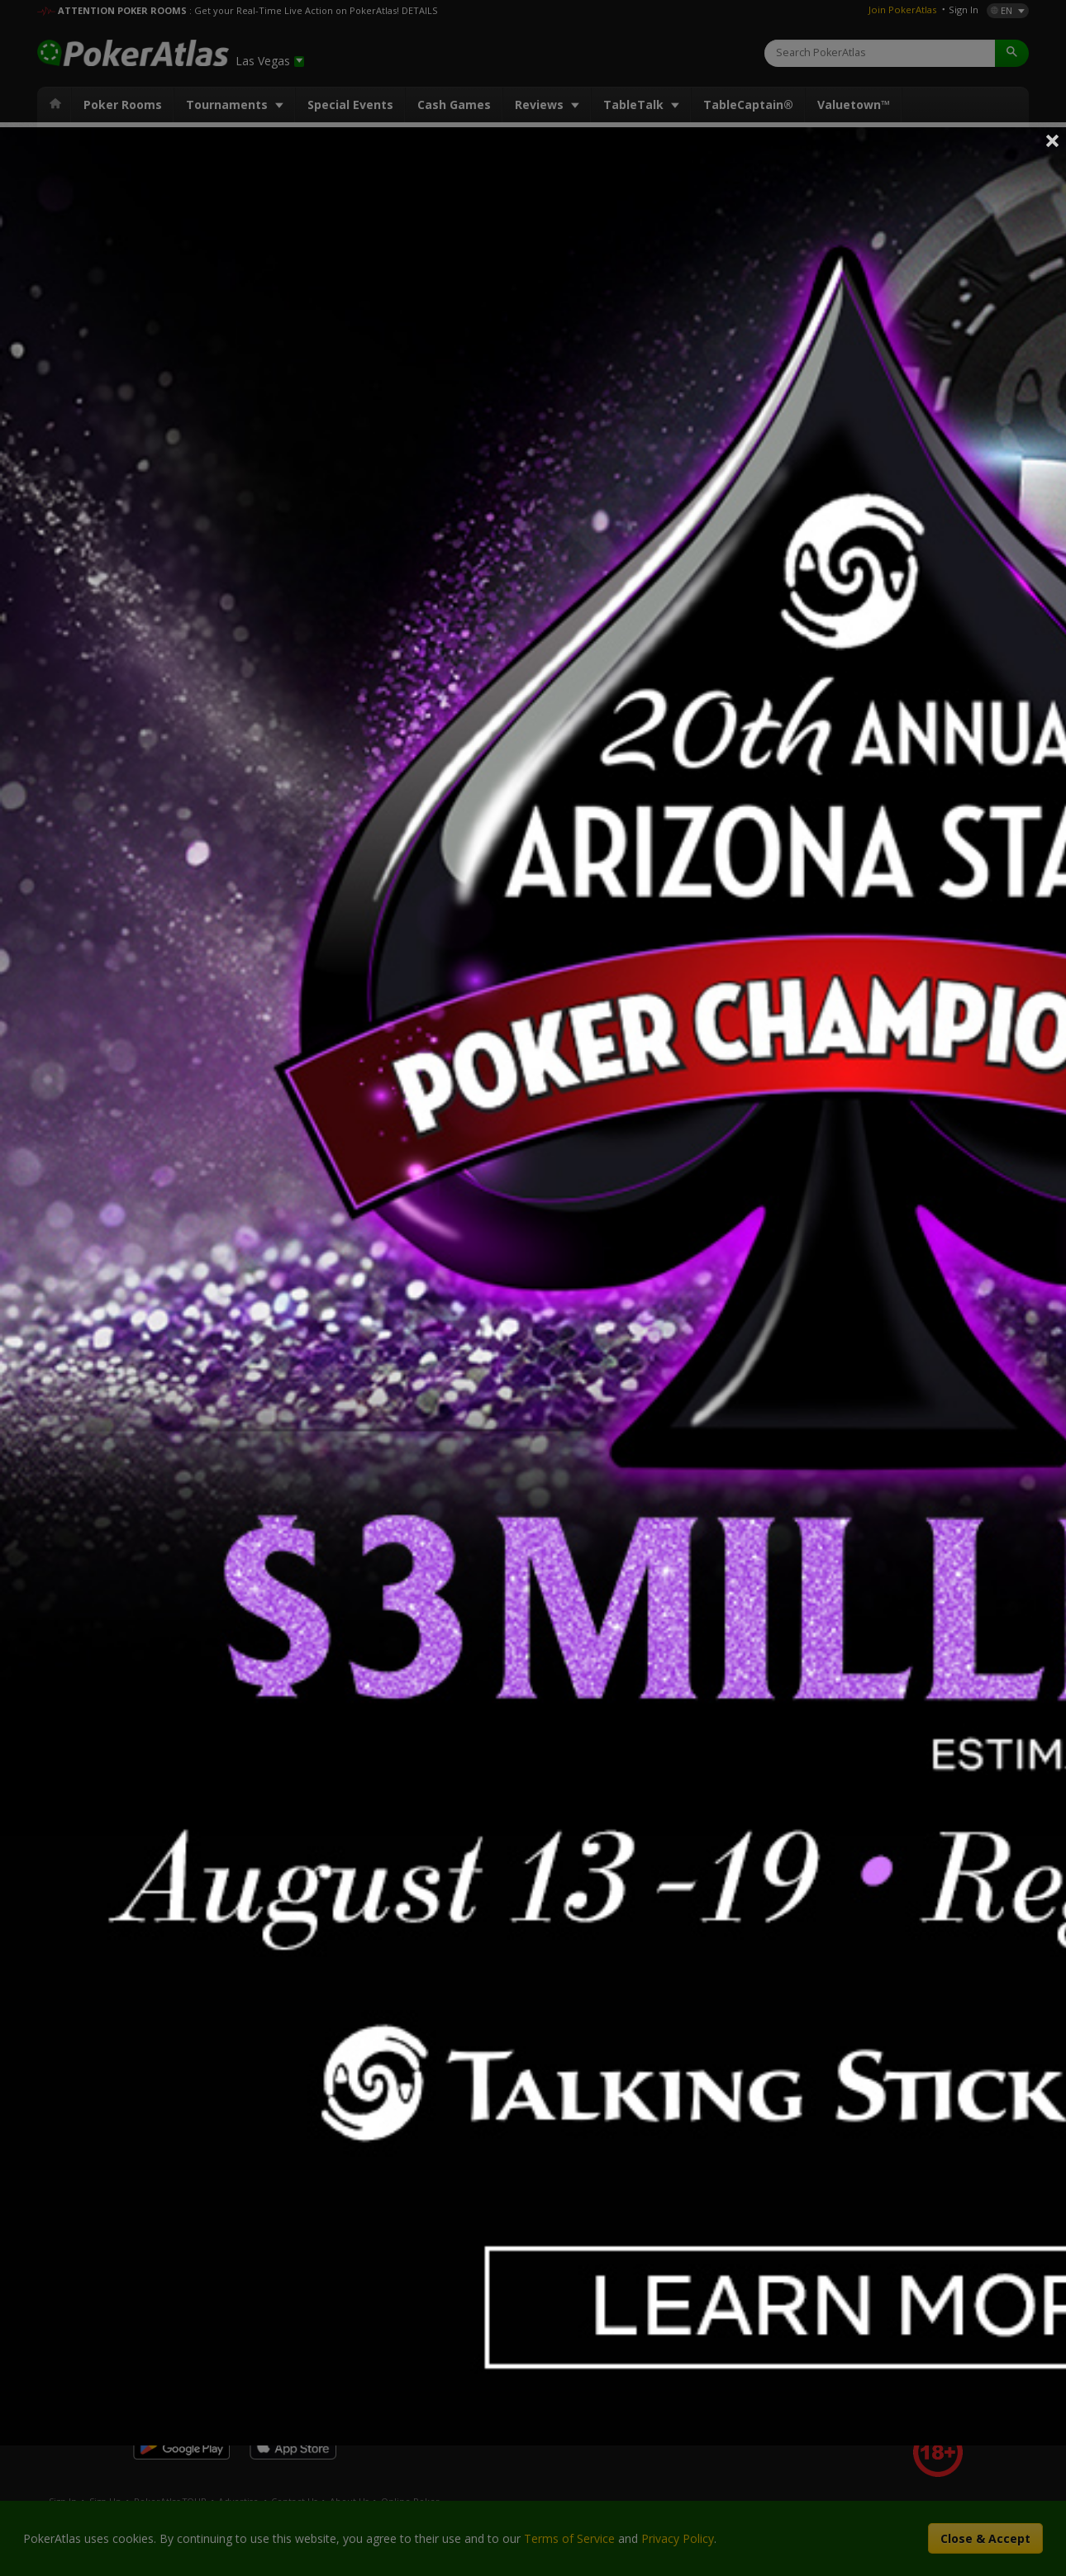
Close (1053, 140)
